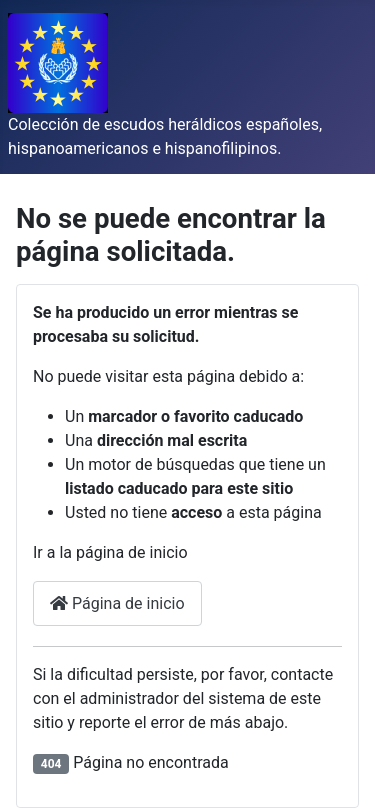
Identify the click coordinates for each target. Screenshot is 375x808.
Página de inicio (117, 603)
